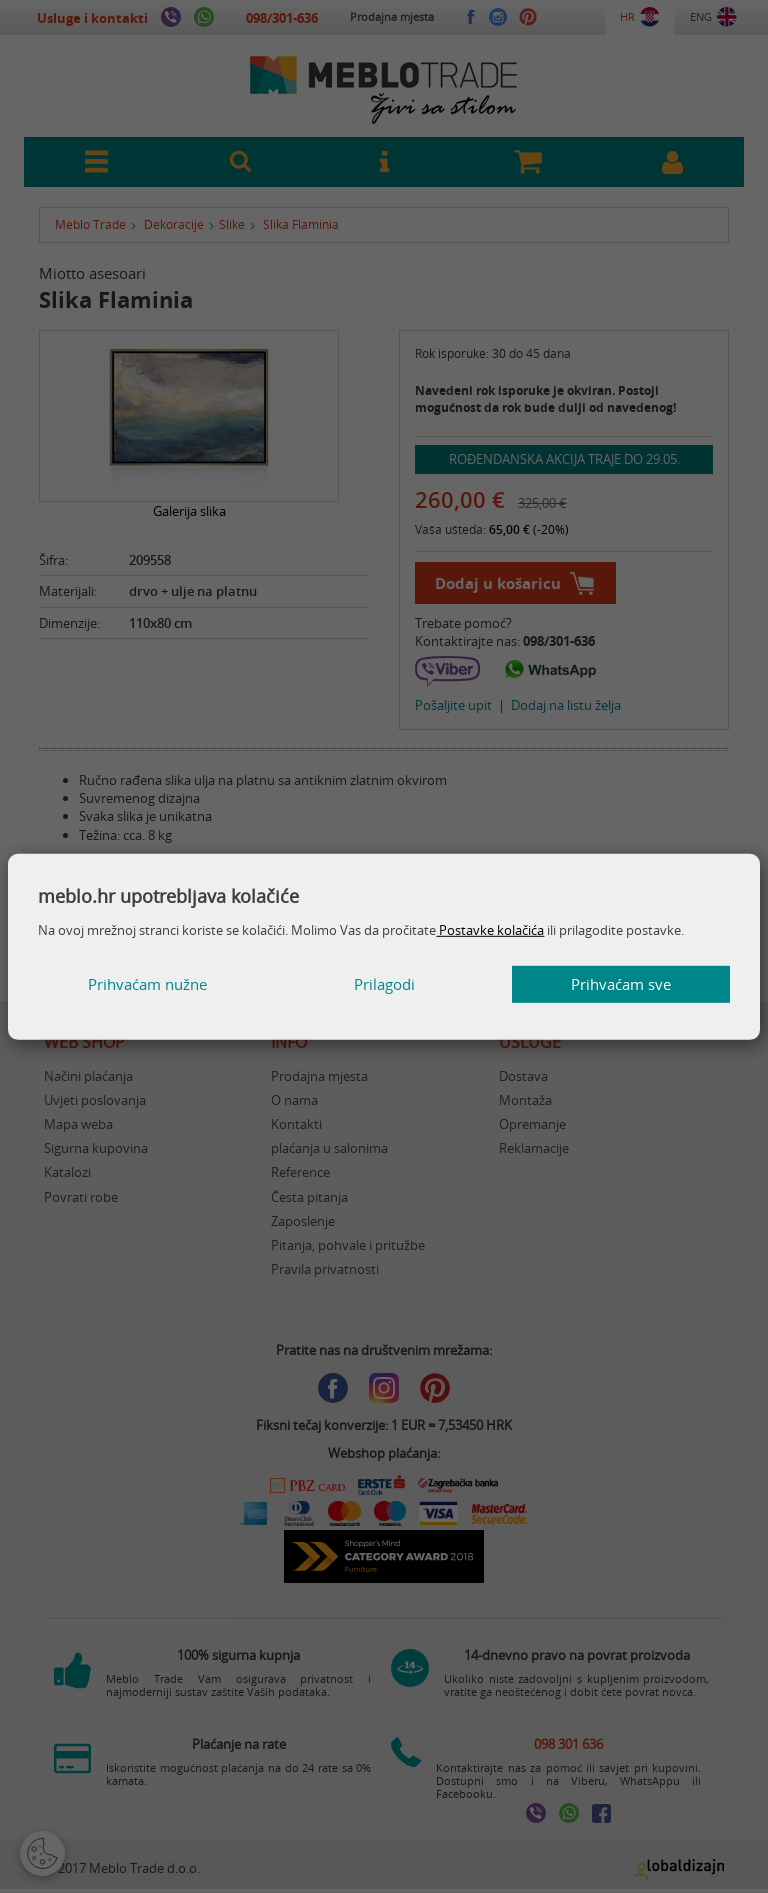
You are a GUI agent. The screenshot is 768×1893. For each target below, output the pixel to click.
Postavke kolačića (490, 930)
